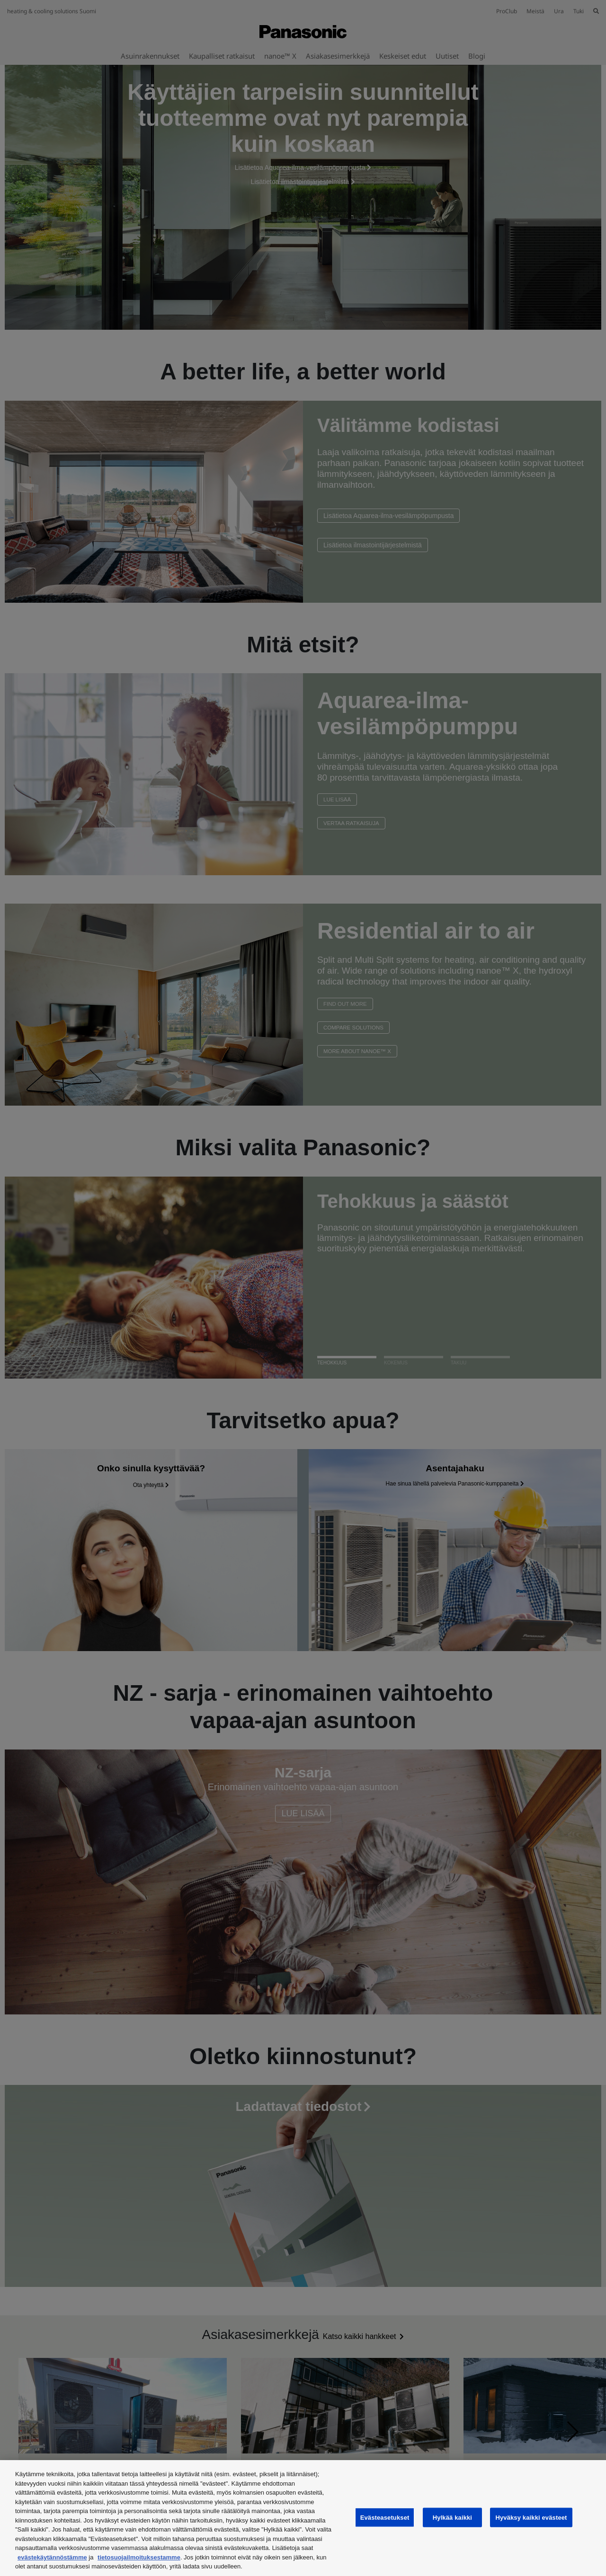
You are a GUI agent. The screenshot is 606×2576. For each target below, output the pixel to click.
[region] (303, 2518)
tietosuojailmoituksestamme (139, 2557)
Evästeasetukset (385, 2517)
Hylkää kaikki (452, 2517)
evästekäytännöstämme (52, 2557)
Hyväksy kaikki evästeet (531, 2517)
